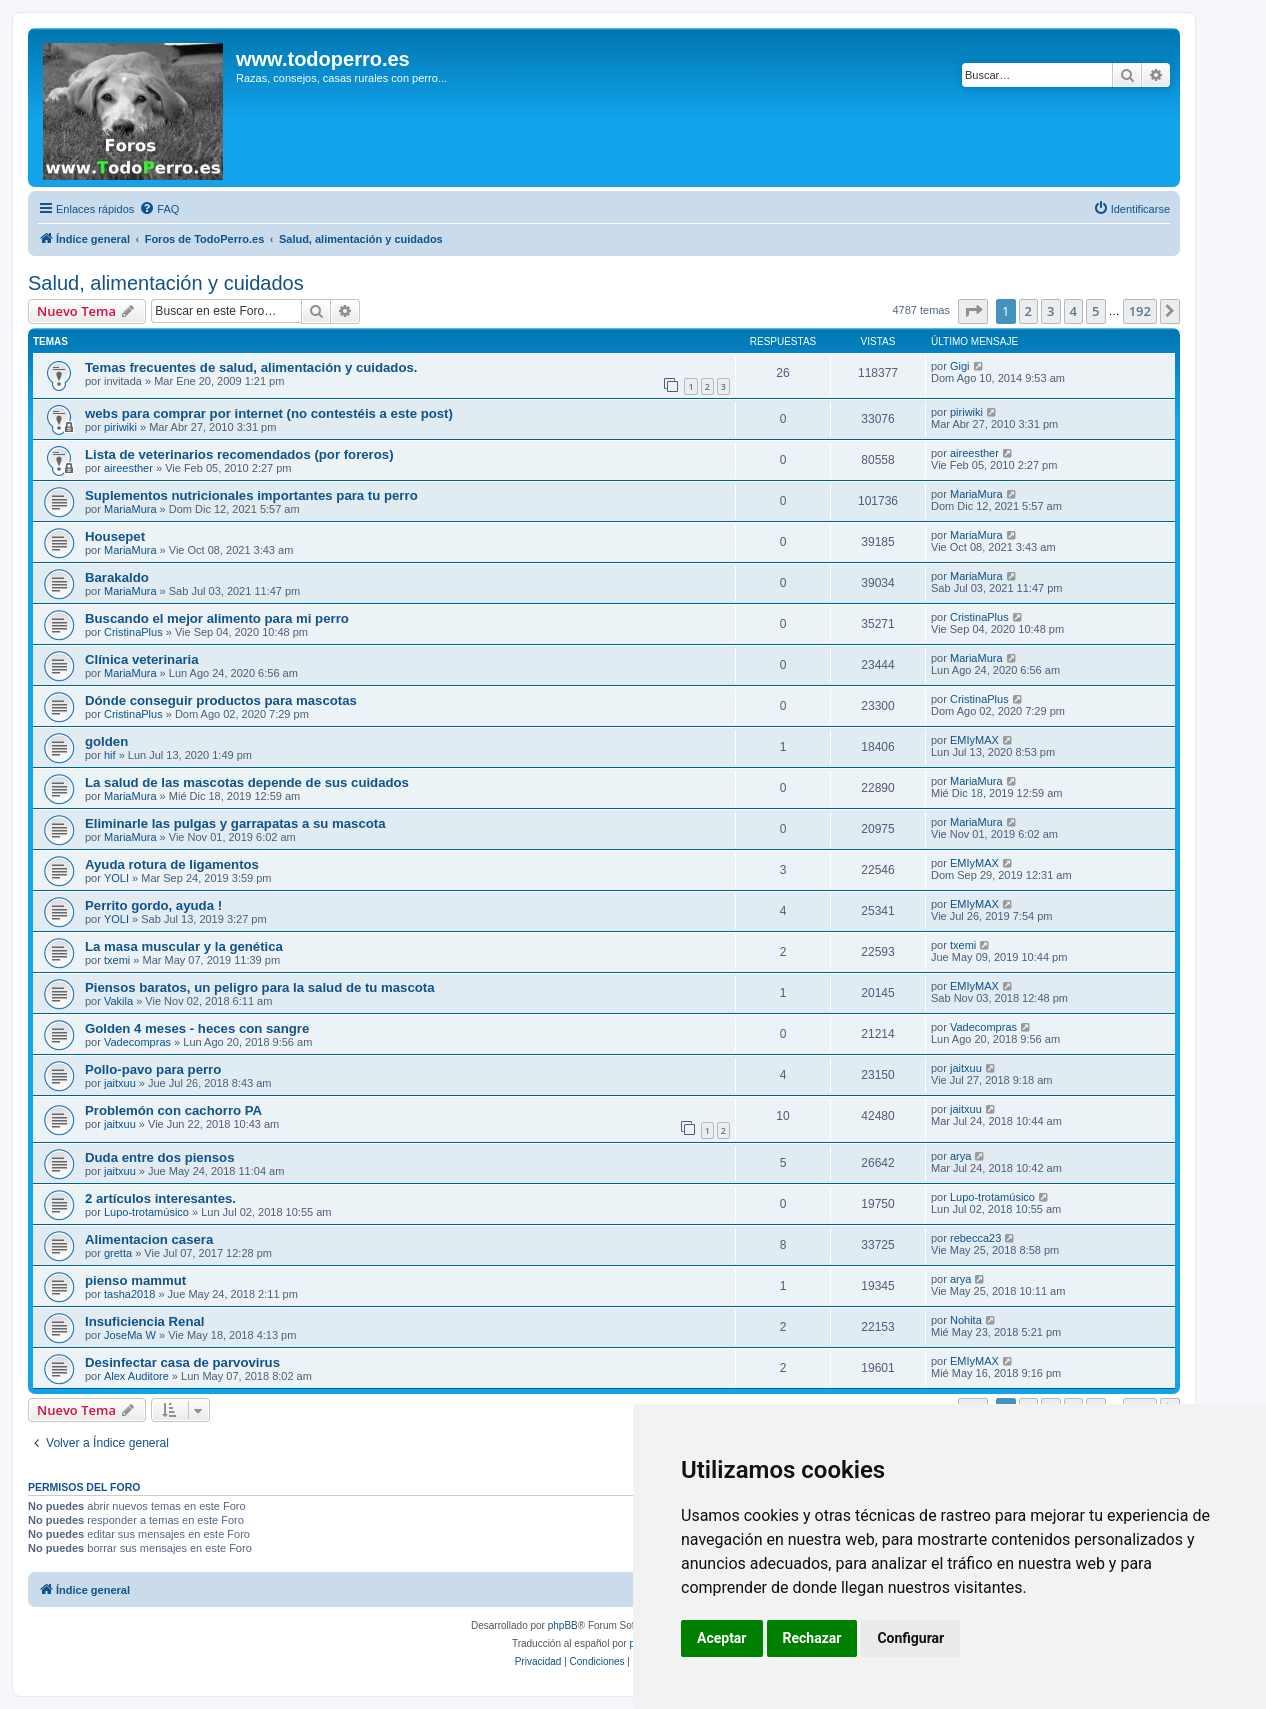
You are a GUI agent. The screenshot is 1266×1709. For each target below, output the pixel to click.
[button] (973, 311)
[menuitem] (159, 209)
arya (960, 1156)
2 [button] (1028, 311)
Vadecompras (137, 1042)
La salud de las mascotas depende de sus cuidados (247, 782)
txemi (117, 960)
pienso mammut (135, 1280)
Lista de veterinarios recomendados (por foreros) (239, 454)
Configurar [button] (910, 1638)
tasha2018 (129, 1294)
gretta (118, 1253)
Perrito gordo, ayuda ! (153, 905)
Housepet (115, 536)
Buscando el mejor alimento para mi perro (217, 618)
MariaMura (130, 509)
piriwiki (120, 427)
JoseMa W (130, 1335)
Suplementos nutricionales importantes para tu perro (251, 495)
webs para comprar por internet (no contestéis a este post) (269, 413)
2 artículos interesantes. (160, 1198)
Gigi (960, 366)
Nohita (966, 1320)
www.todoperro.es (323, 59)
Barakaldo (117, 577)
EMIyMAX (974, 740)
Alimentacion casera (149, 1239)
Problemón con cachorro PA (173, 1110)
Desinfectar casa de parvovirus (182, 1362)
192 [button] (1140, 311)
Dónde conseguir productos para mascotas (221, 700)
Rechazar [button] (812, 1638)
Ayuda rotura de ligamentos (172, 864)
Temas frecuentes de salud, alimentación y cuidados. (251, 367)
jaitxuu (120, 1083)
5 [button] (1095, 311)
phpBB (563, 1625)
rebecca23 (975, 1238)
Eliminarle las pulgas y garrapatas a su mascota (235, 823)
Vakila (118, 1001)
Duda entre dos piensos (160, 1157)
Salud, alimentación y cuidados (166, 283)
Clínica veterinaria (142, 659)
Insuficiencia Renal (144, 1321)
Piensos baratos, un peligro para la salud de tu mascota (260, 987)
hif (110, 755)
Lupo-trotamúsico (146, 1212)
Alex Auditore (136, 1376)
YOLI (116, 878)
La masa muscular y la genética (184, 946)
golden (106, 741)
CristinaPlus (133, 632)
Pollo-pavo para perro (153, 1069)
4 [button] (1073, 311)
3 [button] (1050, 311)
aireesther (128, 468)
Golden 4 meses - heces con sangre (197, 1028)
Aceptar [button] (722, 1638)
